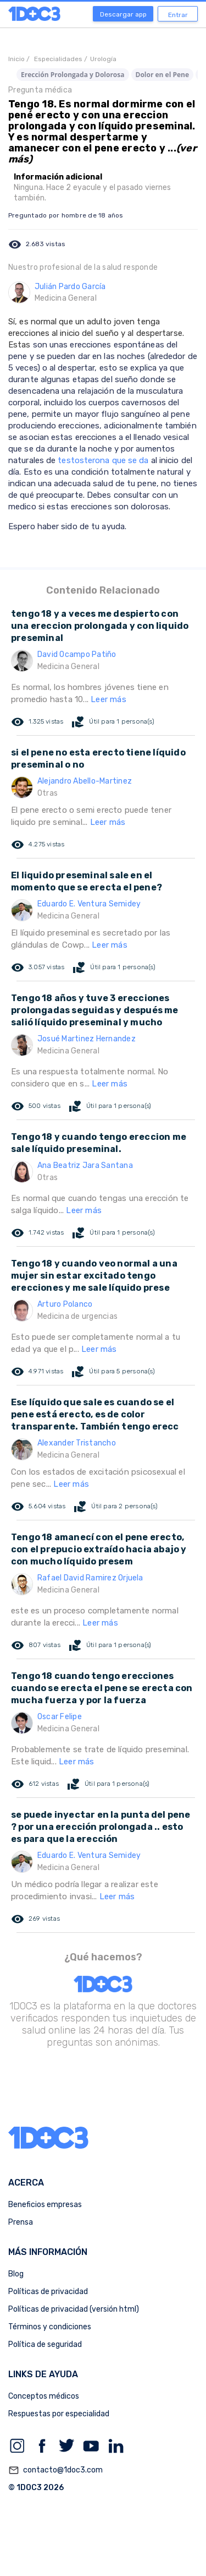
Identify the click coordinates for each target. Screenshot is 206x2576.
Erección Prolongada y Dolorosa (73, 74)
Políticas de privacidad (48, 2291)
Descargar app (123, 14)
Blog (16, 2274)
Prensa (20, 2222)
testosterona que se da (103, 460)
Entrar (178, 15)
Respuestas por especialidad (58, 2414)
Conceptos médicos (43, 2396)
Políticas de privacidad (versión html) (73, 2309)
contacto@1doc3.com (55, 2470)
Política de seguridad (45, 2344)
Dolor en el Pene (163, 74)
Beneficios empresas (45, 2204)
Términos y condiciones (49, 2327)
